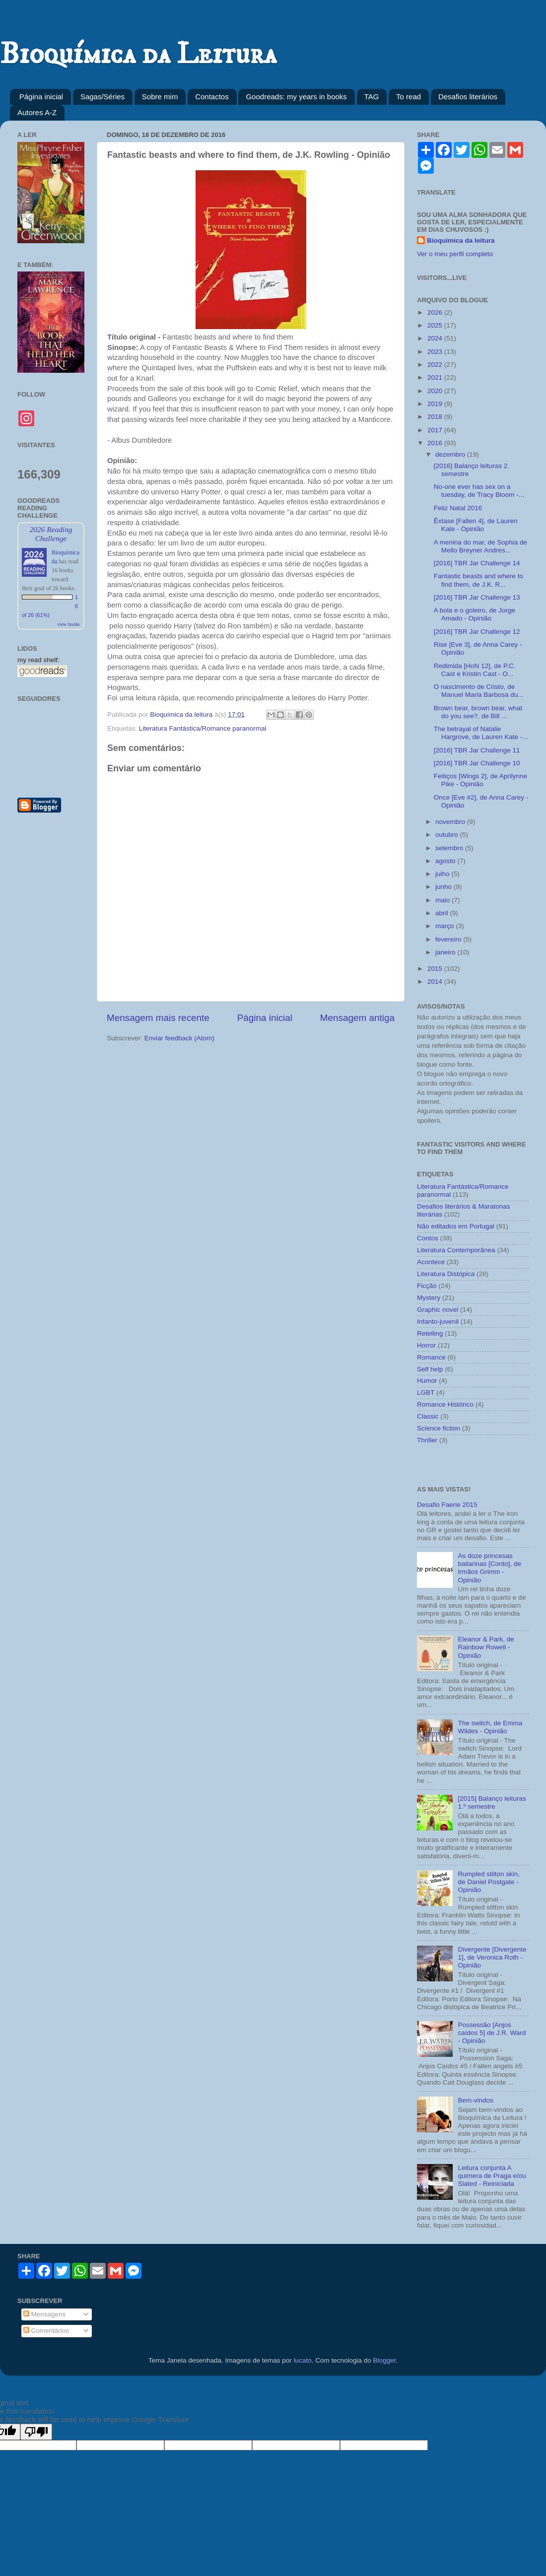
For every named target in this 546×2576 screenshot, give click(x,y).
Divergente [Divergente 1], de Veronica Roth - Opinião (492, 1957)
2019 (435, 403)
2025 (435, 325)
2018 (435, 416)
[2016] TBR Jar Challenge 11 (477, 750)
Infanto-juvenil (438, 1321)
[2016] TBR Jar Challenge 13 (477, 597)
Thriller (427, 1440)
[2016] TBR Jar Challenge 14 (477, 563)
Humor (427, 1380)
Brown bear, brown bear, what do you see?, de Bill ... (478, 712)
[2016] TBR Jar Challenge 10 (477, 763)
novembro (451, 821)
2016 (435, 443)
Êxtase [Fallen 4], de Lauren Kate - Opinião (476, 525)
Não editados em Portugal (455, 1226)
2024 (435, 338)
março (445, 926)
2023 (435, 351)
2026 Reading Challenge (50, 533)
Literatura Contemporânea (456, 1250)
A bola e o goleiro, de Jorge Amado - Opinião (474, 614)
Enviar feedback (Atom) (179, 1038)
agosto (446, 861)
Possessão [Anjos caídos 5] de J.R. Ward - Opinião (492, 2032)
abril (442, 913)
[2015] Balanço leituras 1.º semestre (492, 1802)
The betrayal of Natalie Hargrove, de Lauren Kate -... (481, 733)
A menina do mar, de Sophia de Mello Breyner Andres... (480, 546)
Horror (426, 1345)
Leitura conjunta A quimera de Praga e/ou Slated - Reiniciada (492, 2175)
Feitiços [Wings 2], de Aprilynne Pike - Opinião (480, 780)
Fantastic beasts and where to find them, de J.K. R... (478, 580)
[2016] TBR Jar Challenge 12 (477, 631)
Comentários (46, 2330)
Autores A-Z (37, 112)
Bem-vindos (475, 2100)
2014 (435, 981)
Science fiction (438, 1428)
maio (443, 900)
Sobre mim (160, 96)
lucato (303, 2360)
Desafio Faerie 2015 (447, 1504)
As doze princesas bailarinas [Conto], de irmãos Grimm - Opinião (489, 1568)
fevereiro (449, 939)
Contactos (212, 96)
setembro (450, 848)
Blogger (384, 2360)
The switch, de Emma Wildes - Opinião (490, 1727)
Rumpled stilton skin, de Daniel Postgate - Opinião (489, 1882)
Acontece (431, 1262)
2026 (435, 312)
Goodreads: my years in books (296, 96)
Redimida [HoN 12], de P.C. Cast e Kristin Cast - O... (475, 670)
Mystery (428, 1297)
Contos (427, 1238)
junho (444, 886)
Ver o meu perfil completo (455, 254)
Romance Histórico (445, 1404)
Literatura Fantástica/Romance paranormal (203, 728)
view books (68, 624)
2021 (435, 377)
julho (443, 874)
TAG (371, 96)
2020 (435, 391)
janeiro (446, 952)
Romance (431, 1357)
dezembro (451, 454)
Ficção (427, 1285)
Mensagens (44, 2314)
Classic (428, 1416)
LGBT (425, 1392)
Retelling (430, 1333)
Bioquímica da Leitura (138, 54)
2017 (435, 430)
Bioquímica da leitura (461, 240)
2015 (435, 968)
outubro (447, 834)
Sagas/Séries (102, 96)
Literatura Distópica (446, 1274)
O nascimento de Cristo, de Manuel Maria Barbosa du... (479, 690)
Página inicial (41, 96)
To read (408, 96)
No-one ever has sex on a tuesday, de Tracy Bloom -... (479, 490)
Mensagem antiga (357, 1018)
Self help (430, 1369)
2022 (435, 364)
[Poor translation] (36, 2432)
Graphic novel (437, 1309)
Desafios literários (467, 96)
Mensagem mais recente (158, 1018)
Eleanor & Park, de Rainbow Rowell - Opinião (486, 1647)
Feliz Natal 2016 (458, 508)
